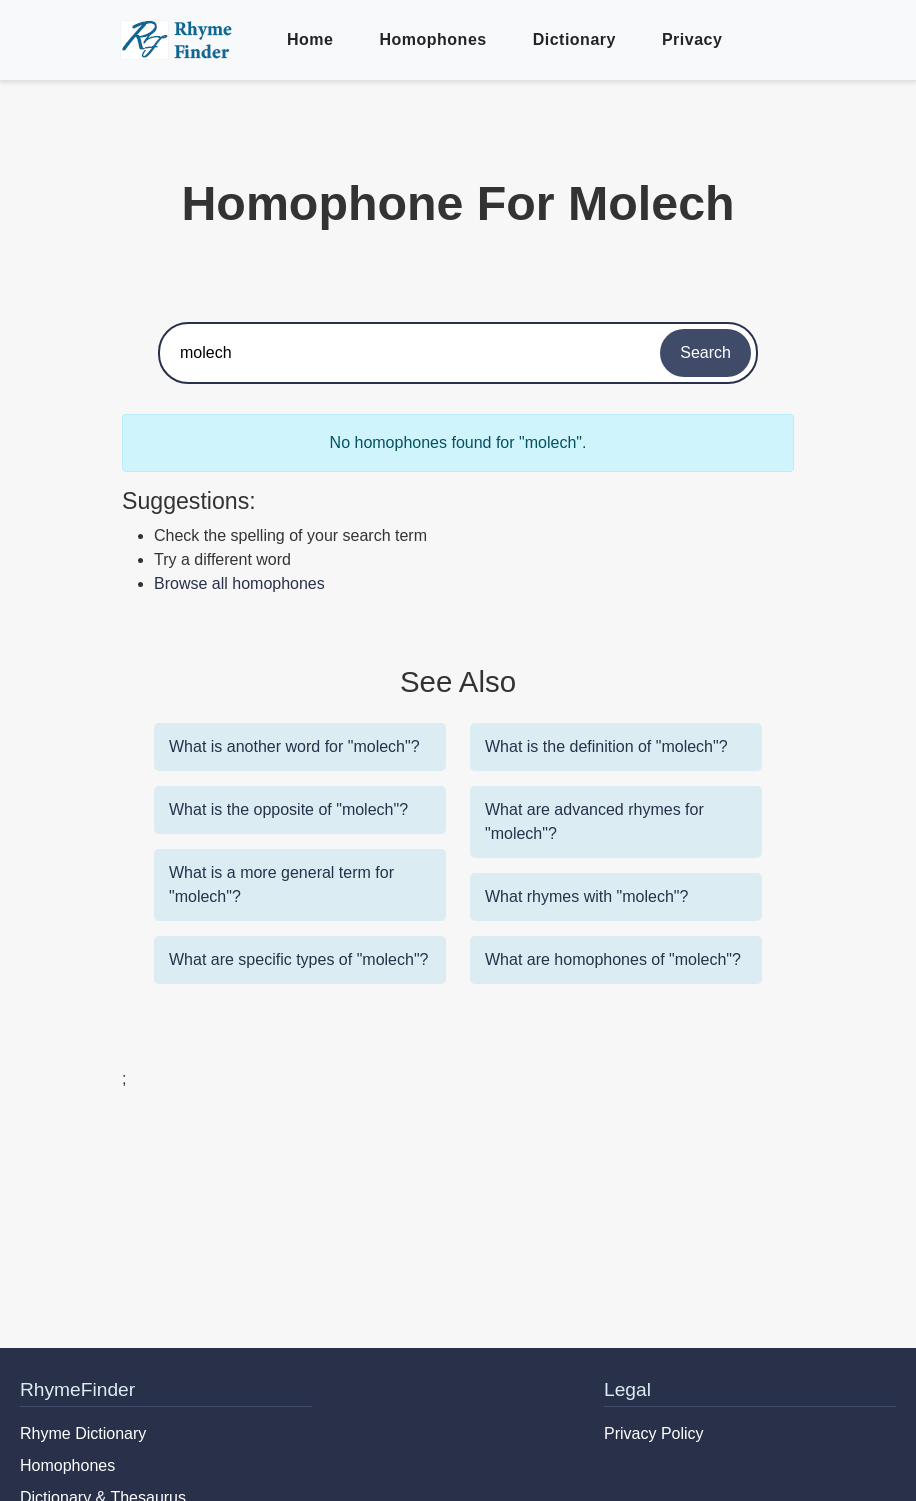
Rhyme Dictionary (83, 1433)
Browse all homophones (239, 583)
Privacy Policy (654, 1433)
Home (310, 39)
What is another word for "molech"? (294, 746)
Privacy (692, 39)
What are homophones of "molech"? (613, 959)
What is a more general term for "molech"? (281, 884)
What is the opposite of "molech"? (288, 809)
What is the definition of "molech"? (606, 746)
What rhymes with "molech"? (586, 896)
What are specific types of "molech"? (298, 959)
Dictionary (574, 39)
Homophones (432, 39)
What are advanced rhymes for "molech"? (594, 821)
